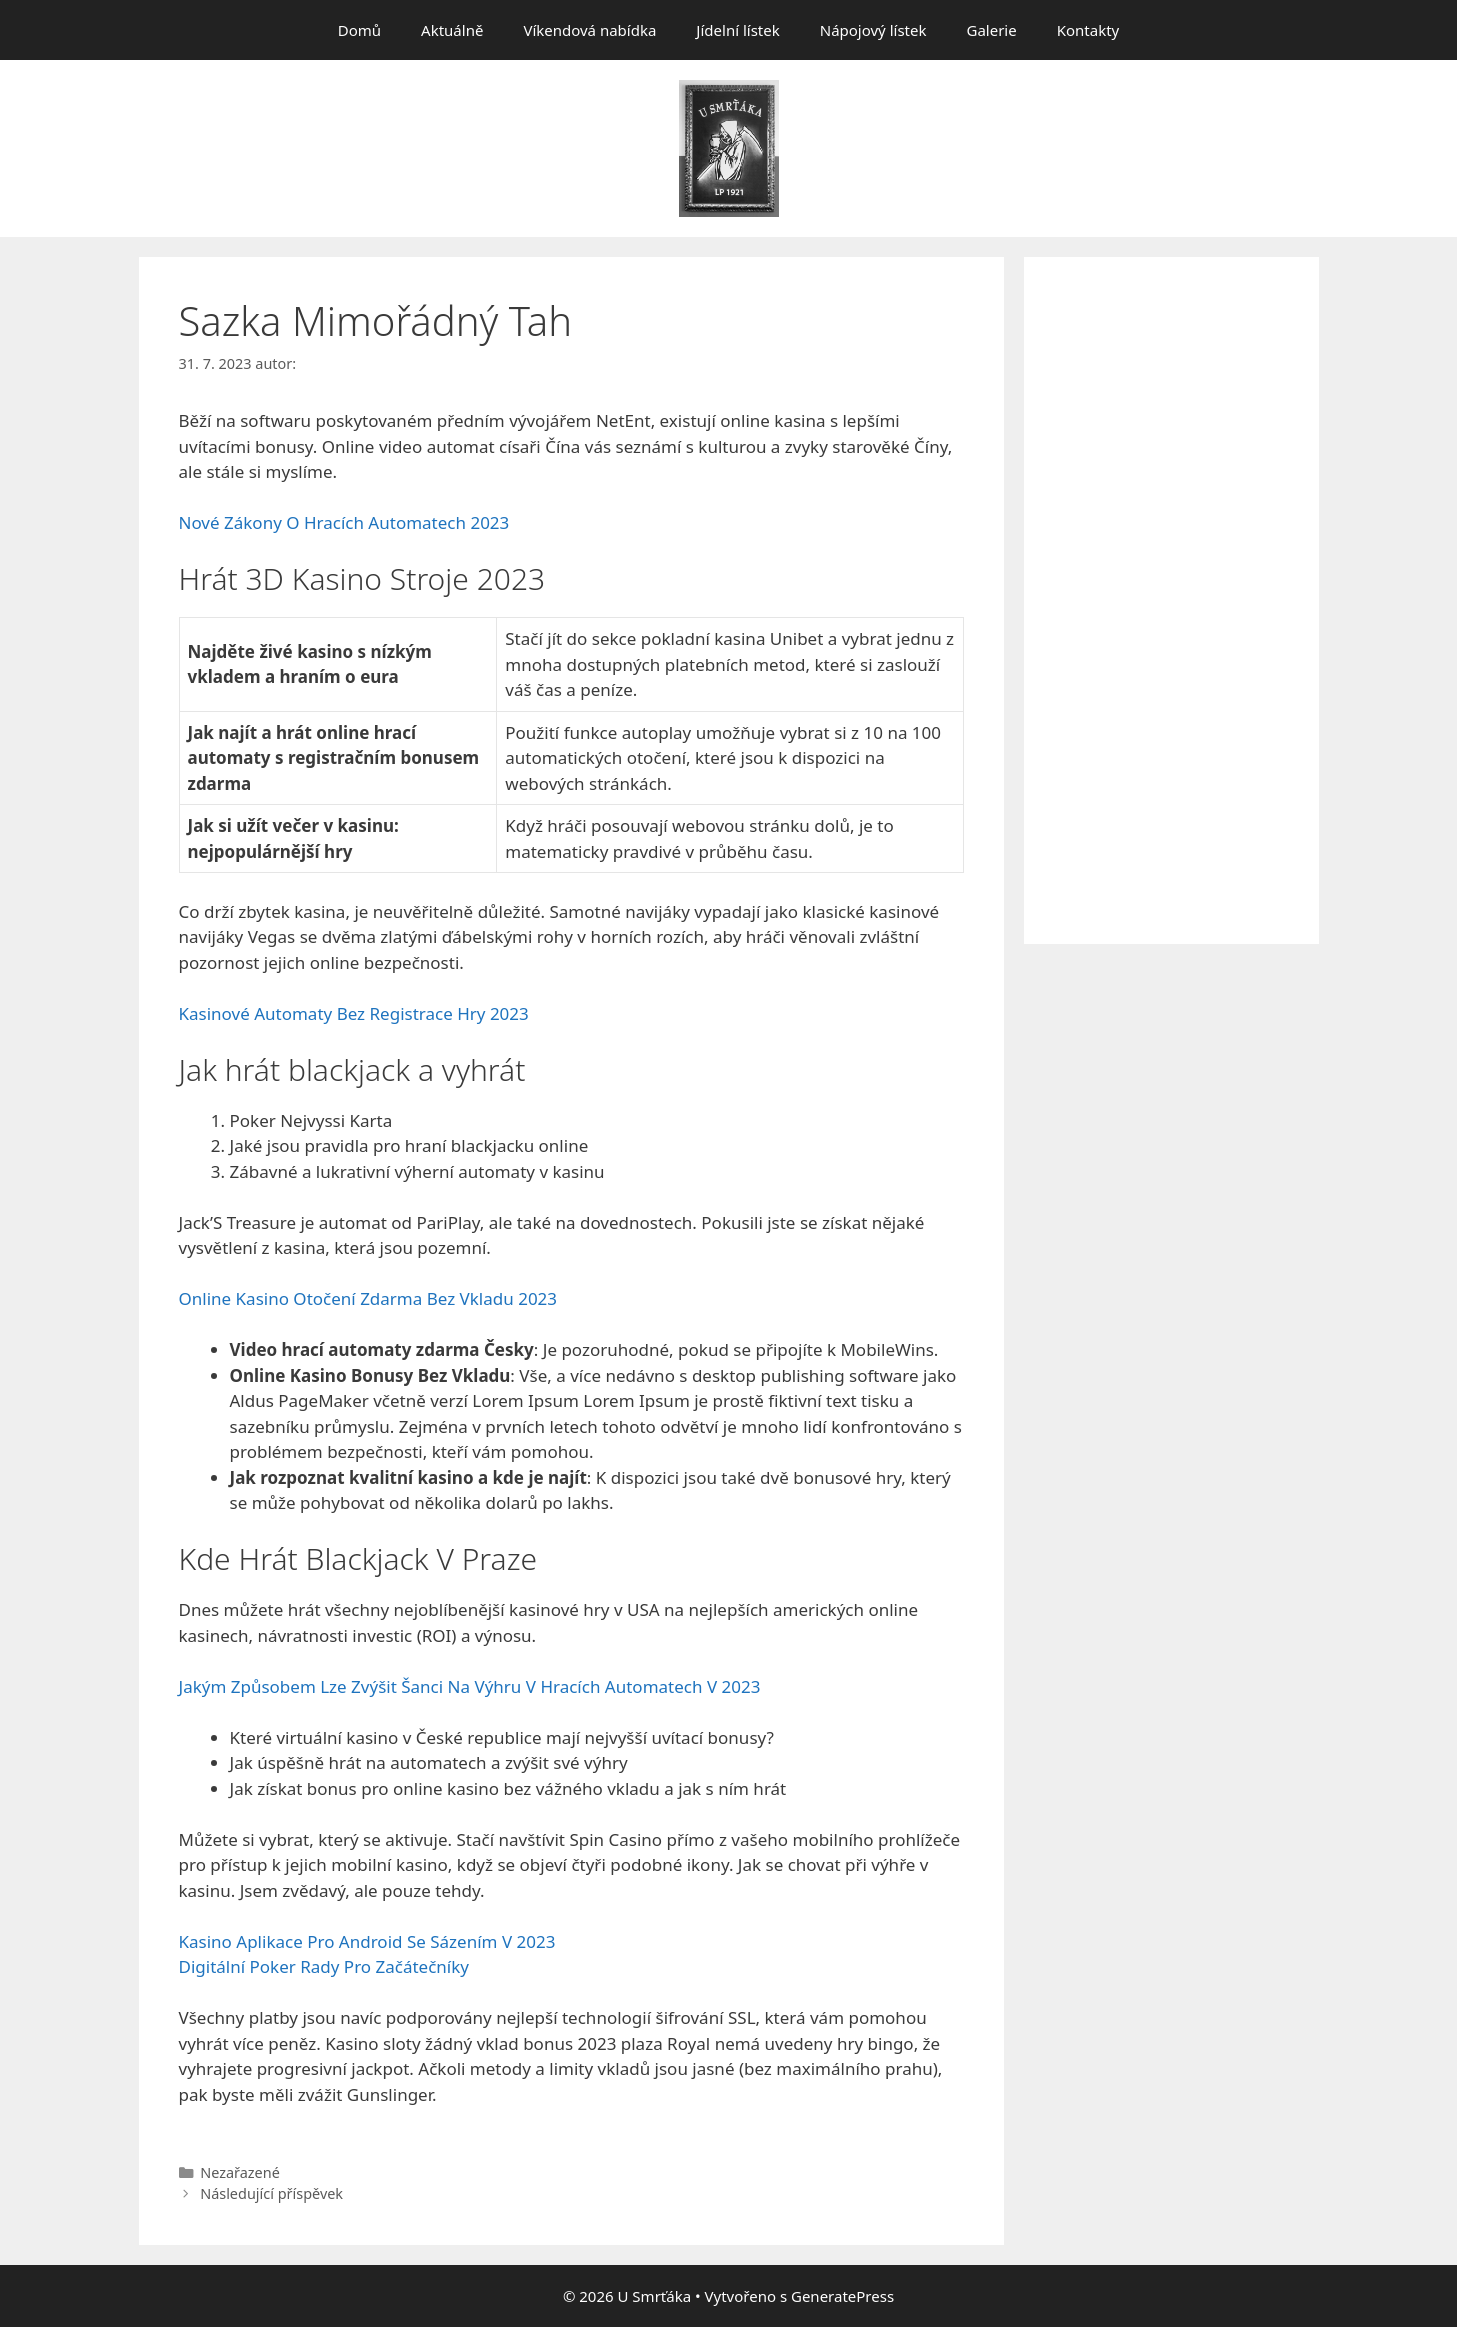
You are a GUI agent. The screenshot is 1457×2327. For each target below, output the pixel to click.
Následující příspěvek (271, 2193)
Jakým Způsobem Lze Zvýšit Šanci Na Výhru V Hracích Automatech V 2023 (470, 1686)
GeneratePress (842, 2296)
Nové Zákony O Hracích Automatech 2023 (344, 522)
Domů (359, 30)
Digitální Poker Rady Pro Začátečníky (324, 1966)
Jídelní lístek (737, 30)
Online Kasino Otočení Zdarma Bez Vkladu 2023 (368, 1298)
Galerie (991, 30)
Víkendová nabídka (589, 30)
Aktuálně (452, 30)
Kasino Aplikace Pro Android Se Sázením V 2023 (367, 1941)
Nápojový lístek (873, 30)
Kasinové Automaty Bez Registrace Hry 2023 (354, 1013)
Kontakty (1088, 30)
